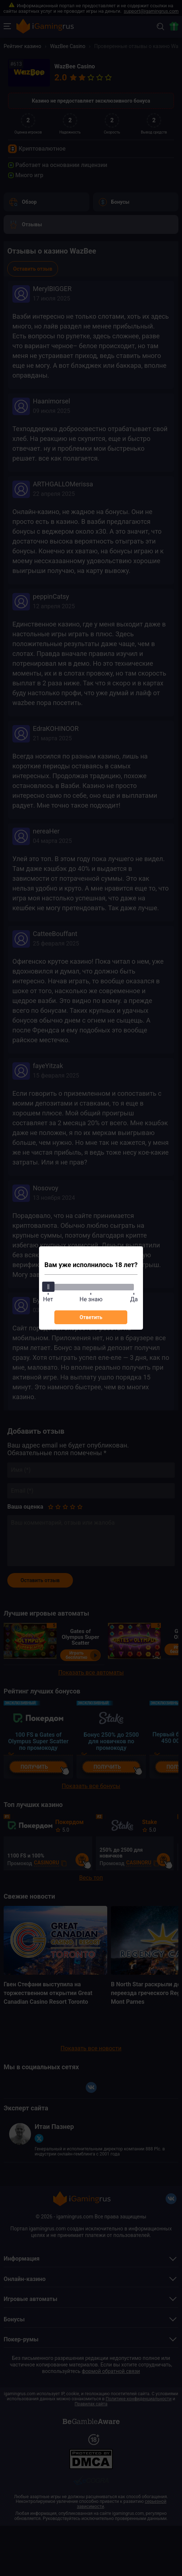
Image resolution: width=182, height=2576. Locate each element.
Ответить (91, 1317)
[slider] (48, 1287)
